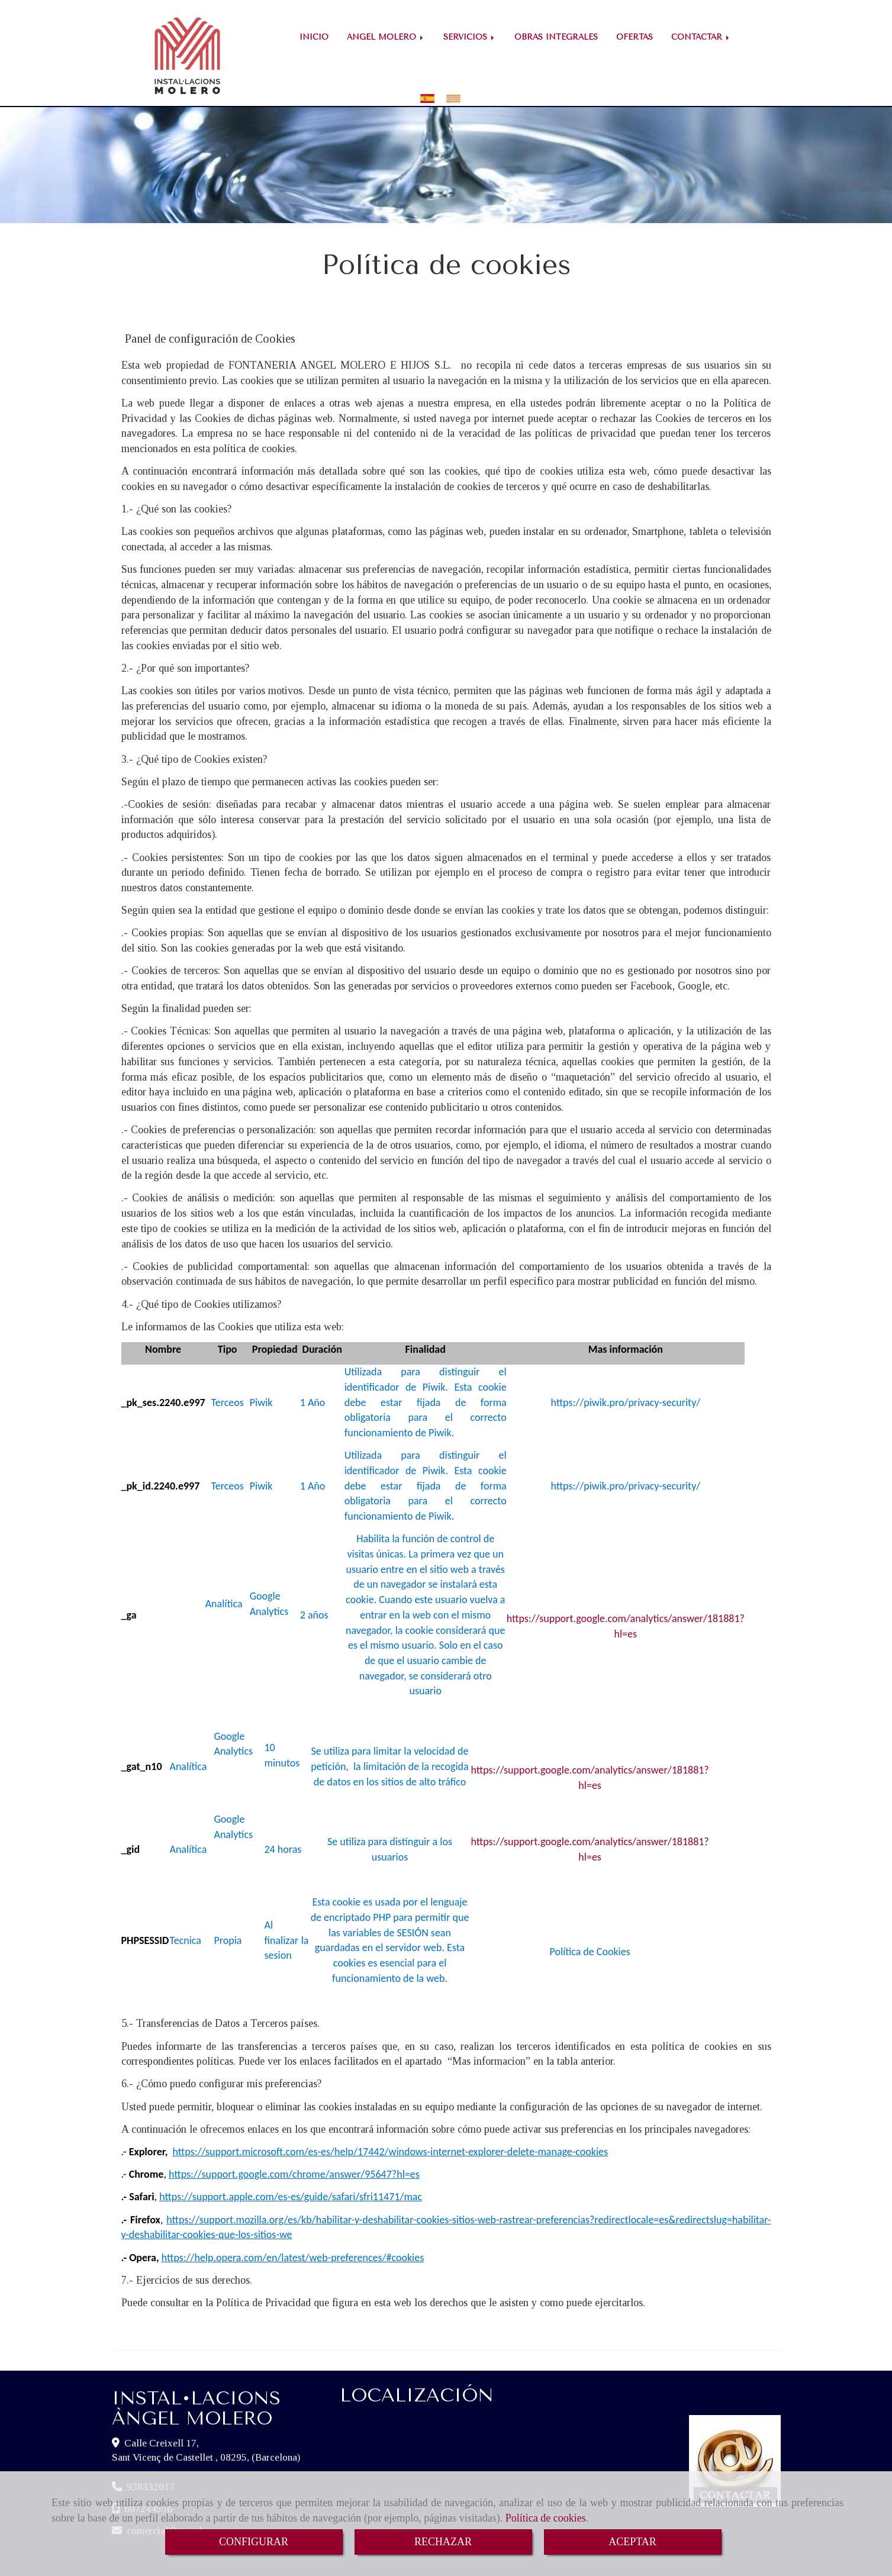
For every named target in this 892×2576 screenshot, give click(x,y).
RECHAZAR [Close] (443, 2542)
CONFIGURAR (253, 2542)
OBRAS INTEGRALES (556, 37)
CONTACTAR (701, 37)
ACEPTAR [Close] (632, 2542)
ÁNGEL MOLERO (386, 37)
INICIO (314, 37)
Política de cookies (545, 2518)
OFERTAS (634, 37)
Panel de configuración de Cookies (210, 317)
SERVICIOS (469, 37)
